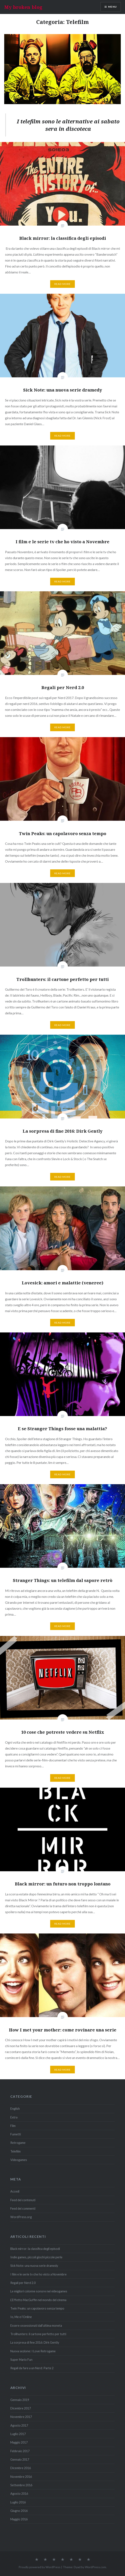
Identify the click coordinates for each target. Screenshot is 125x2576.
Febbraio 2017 (20, 2451)
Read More (62, 283)
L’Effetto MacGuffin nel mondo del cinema (38, 2300)
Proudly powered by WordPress (39, 2567)
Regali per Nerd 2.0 (23, 2283)
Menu (112, 6)
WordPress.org (21, 2217)
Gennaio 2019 (19, 2400)
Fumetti (15, 2134)
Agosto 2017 (19, 2425)
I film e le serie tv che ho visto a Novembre (38, 2274)
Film (13, 2126)
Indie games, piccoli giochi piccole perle (36, 2257)
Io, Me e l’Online (21, 2317)
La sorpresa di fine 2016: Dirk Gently (34, 2342)
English (15, 2108)
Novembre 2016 (21, 2476)
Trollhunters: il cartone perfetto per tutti (38, 2334)
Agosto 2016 (19, 2493)
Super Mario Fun (21, 2359)
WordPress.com (95, 2567)
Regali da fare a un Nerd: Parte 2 (32, 2368)
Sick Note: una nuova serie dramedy (34, 2265)
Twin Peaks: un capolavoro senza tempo (37, 2308)
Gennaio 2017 (19, 2459)
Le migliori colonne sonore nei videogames (38, 2291)
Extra (13, 2117)
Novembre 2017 (21, 2417)
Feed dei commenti (22, 2208)
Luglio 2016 (18, 2502)
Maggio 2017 (19, 2442)
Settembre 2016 (21, 2485)
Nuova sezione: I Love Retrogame (33, 2351)
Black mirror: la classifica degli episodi (35, 2249)
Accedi (14, 2191)
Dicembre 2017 (20, 2408)
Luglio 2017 (18, 2434)
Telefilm (15, 2151)
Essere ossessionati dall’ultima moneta (36, 2325)
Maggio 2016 (19, 2519)
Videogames (18, 2160)
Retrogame (18, 2142)
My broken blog (23, 7)
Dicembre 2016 (20, 2468)
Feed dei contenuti (22, 2200)
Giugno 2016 (19, 2511)
